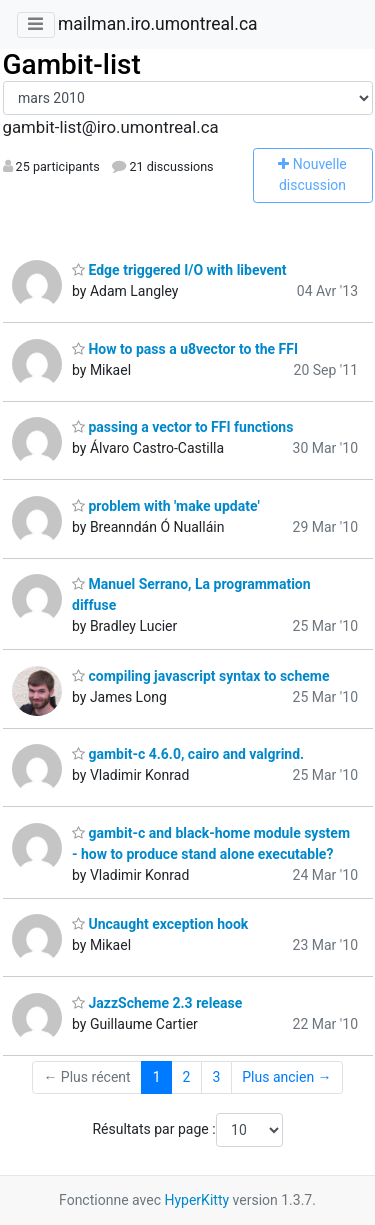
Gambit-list (72, 64)
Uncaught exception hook (160, 924)
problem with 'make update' (166, 506)
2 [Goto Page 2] (187, 1077)
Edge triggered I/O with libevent (179, 270)
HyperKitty (196, 1200)
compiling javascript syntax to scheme (200, 676)
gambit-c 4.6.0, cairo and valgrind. (188, 754)
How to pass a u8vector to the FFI (185, 349)
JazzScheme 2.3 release (157, 1003)
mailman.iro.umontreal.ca (158, 24)
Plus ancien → (286, 1077)
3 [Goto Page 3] (216, 1077)
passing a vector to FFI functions (182, 427)
